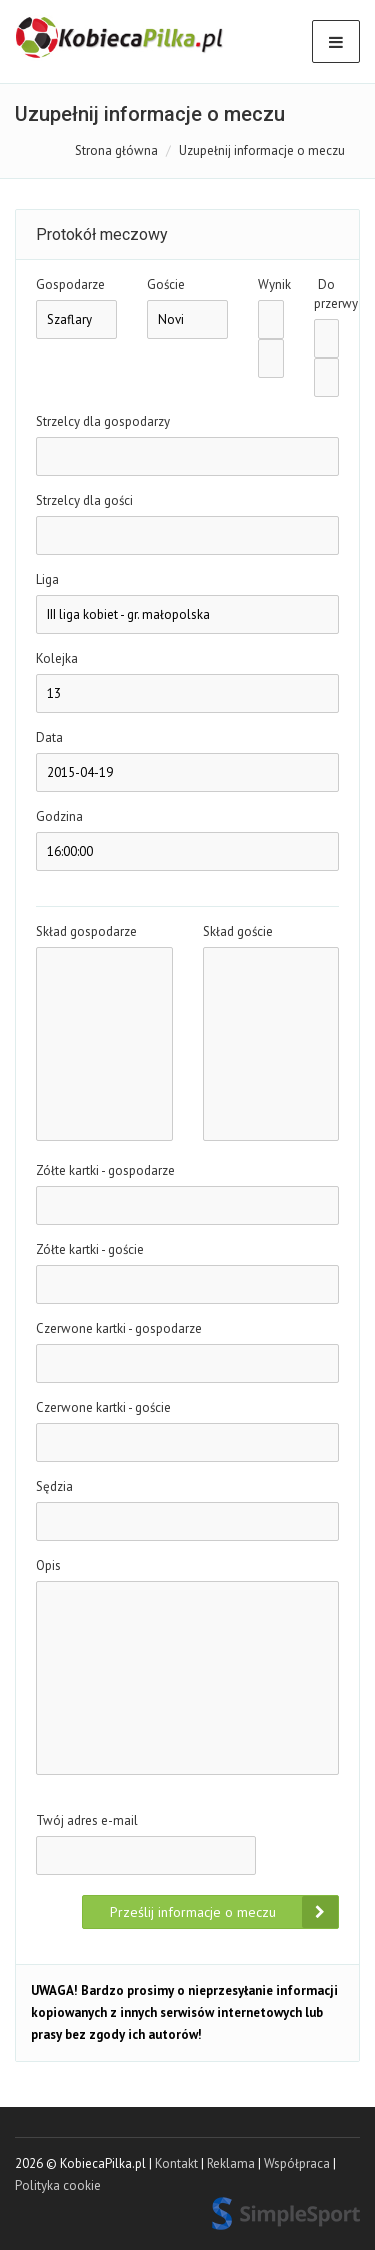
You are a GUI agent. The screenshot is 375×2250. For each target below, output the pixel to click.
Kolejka (57, 658)
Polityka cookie (58, 2185)
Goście (166, 284)
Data (49, 737)
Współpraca (297, 2163)
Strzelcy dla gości (84, 500)
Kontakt (176, 2163)
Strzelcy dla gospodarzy (103, 421)
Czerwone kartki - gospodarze (119, 1328)
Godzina (59, 816)
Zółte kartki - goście (90, 1249)
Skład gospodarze (86, 931)
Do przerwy (327, 294)
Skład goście (238, 931)
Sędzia (54, 1486)
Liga (47, 579)
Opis (48, 1565)
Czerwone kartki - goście (103, 1407)
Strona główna (116, 150)
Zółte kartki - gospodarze (105, 1170)
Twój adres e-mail (87, 1820)
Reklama (231, 2163)
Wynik (271, 284)
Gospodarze (70, 284)
